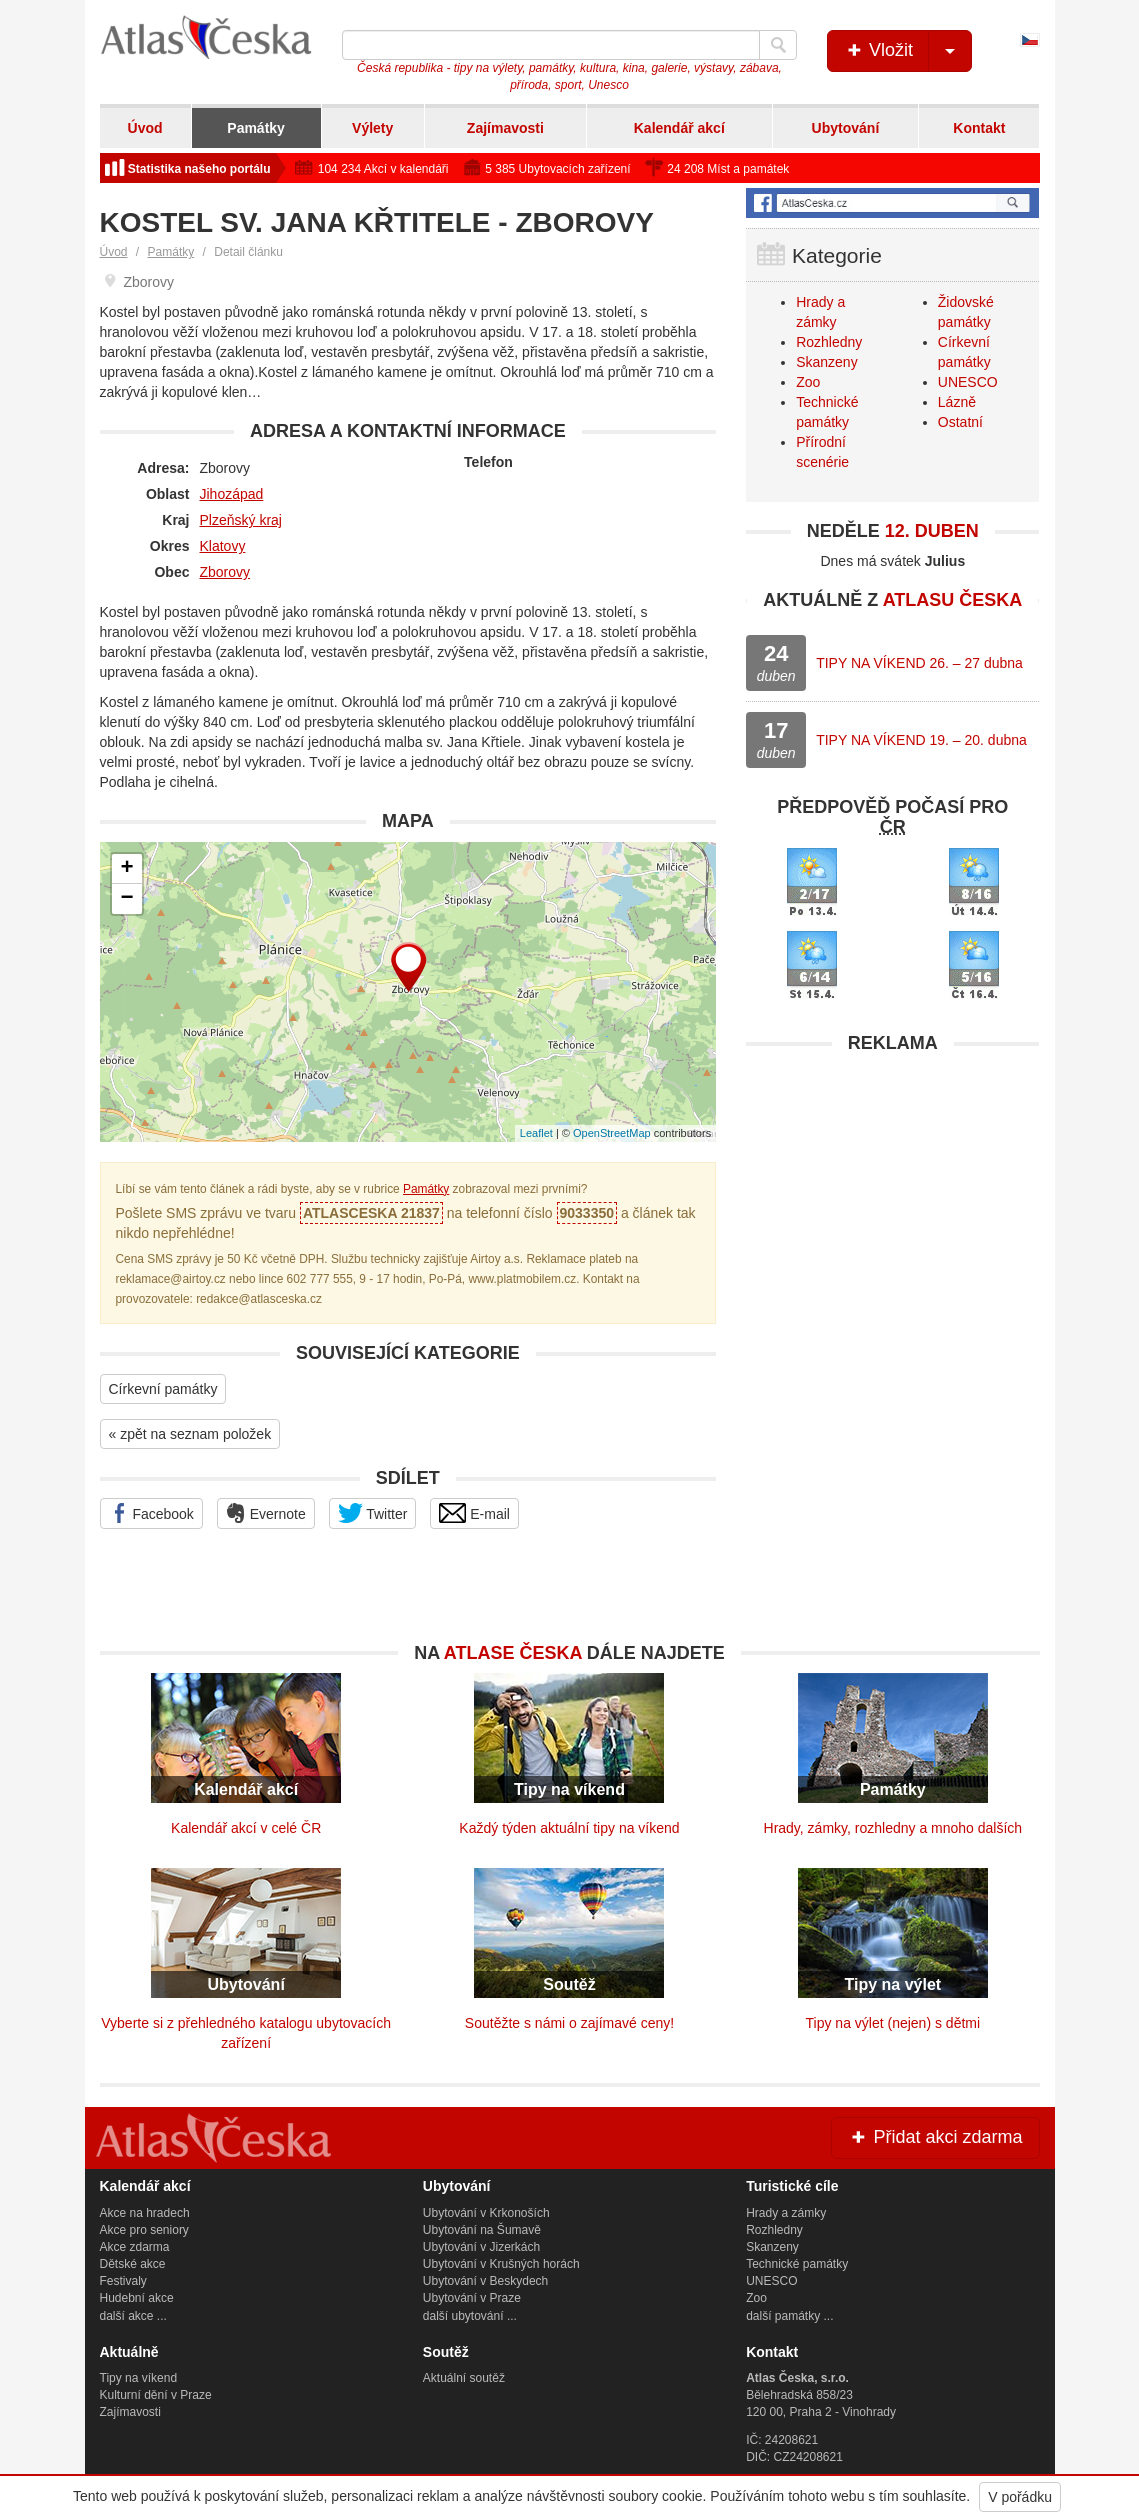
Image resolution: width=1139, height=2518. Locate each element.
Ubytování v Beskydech (485, 2281)
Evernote (266, 1513)
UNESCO (968, 382)
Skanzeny (826, 362)
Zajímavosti (505, 128)
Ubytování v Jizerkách (481, 2247)
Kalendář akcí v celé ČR (246, 1828)
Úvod (145, 128)
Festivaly (123, 2281)
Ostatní (960, 422)
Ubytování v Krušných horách (501, 2264)
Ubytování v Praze (472, 2298)
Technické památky (797, 2264)
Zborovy (225, 572)
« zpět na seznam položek (190, 1434)
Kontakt (979, 128)
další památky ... (789, 2316)
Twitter (373, 1513)
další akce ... (133, 2316)
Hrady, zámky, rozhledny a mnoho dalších (893, 1828)
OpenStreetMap (612, 1133)
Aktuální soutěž (464, 2378)
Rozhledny (829, 342)
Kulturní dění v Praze (156, 2395)
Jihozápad (232, 494)
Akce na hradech (145, 2213)
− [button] (126, 899)
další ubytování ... (470, 2316)
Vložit (907, 51)
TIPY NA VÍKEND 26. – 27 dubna (919, 663)
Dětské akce (133, 2264)
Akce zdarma (135, 2247)
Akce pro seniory (144, 2230)
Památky (256, 128)
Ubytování (846, 128)
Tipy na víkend (139, 2378)
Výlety (372, 128)
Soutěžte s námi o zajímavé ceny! (569, 2023)
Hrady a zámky (786, 2213)
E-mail (474, 1513)
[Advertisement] (892, 1189)
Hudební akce (137, 2298)
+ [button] (126, 869)
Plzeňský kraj (241, 520)
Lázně (957, 402)
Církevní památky (163, 1389)
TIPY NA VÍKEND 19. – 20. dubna (921, 740)
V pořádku (1020, 2497)
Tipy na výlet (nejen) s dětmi (893, 2023)
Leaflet (536, 1133)
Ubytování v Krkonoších (486, 2213)
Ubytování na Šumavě (482, 2230)
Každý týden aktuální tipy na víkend (569, 1828)
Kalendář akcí (679, 128)
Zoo (808, 382)
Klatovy (223, 546)
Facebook (151, 1513)
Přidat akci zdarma (935, 2137)
